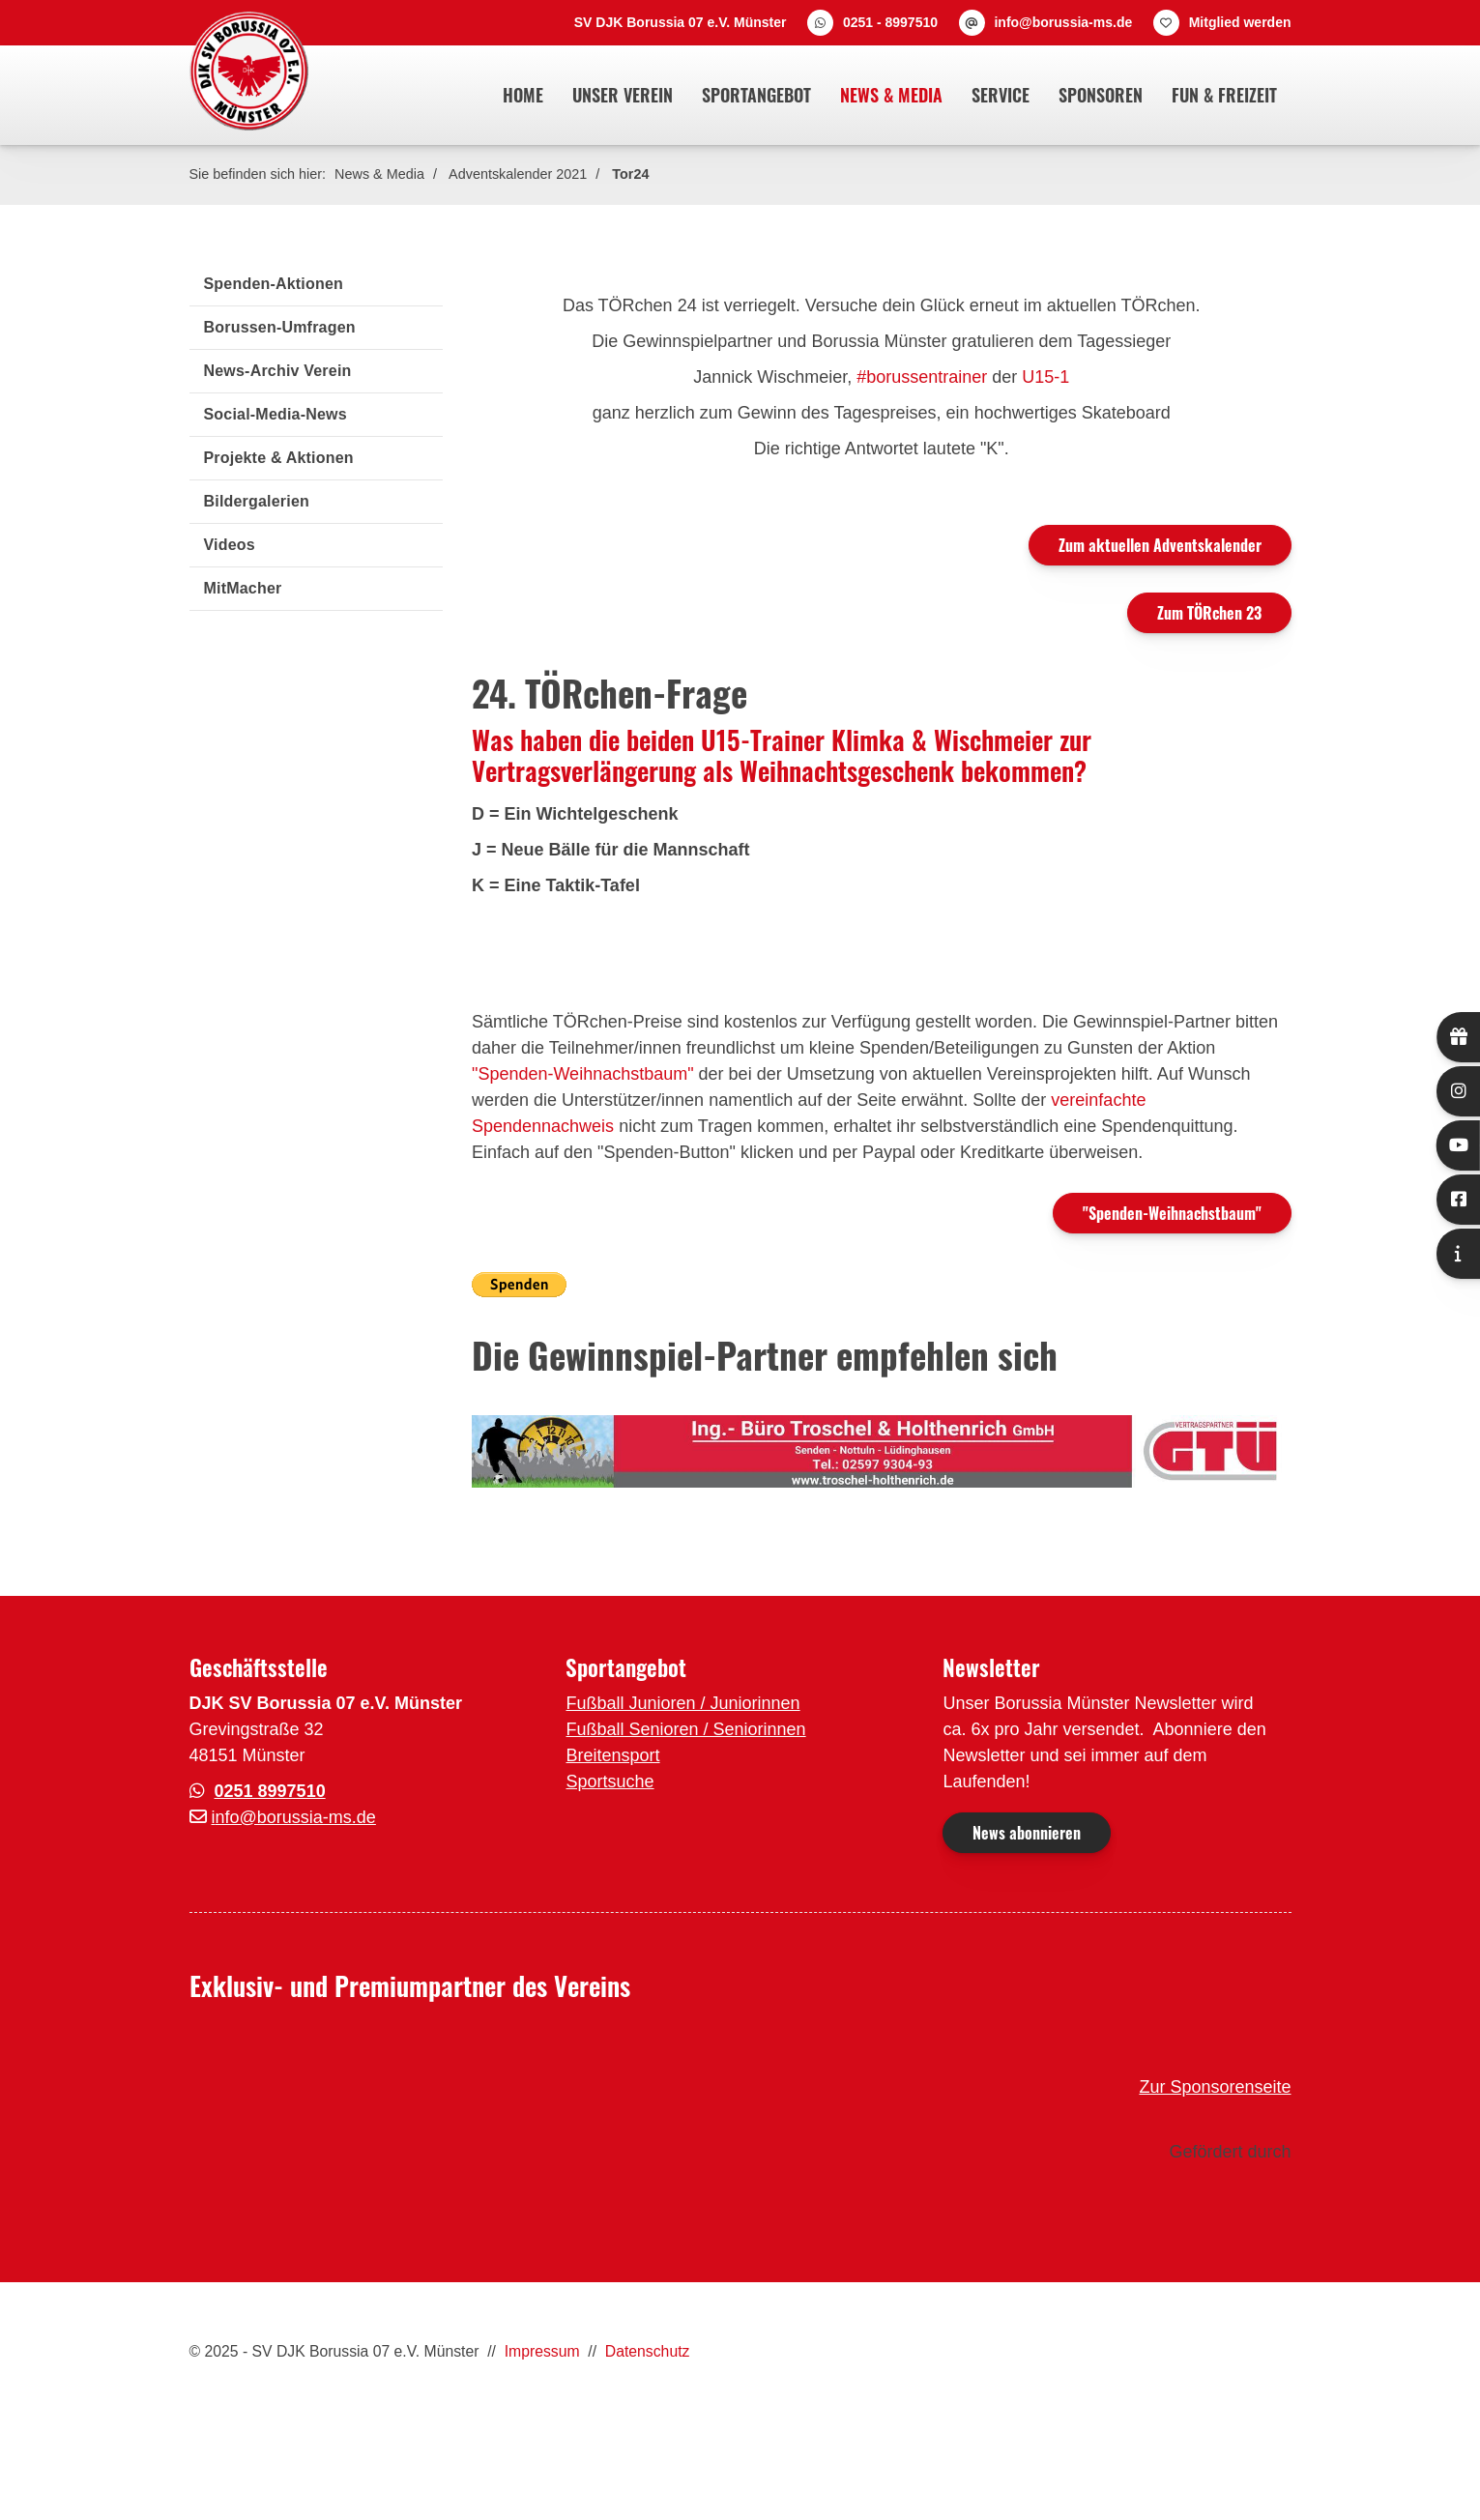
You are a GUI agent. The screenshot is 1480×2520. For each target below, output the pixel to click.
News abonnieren (1026, 1832)
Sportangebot (756, 94)
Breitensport (612, 1755)
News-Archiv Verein (278, 370)
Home (523, 94)
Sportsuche (609, 1781)
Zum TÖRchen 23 (1209, 612)
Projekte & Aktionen (279, 457)
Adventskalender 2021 (518, 174)
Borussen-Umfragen (280, 327)
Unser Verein (622, 94)
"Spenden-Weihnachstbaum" (583, 1074)
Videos (229, 544)
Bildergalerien (257, 501)
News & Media (891, 94)
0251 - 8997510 (890, 22)
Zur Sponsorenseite (1215, 2087)
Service (1001, 94)
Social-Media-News (275, 414)
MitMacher (243, 588)
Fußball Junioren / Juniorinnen (682, 1703)
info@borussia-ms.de (1063, 22)
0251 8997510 (270, 1791)
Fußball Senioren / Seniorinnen (685, 1729)
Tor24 (630, 174)
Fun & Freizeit (1224, 94)
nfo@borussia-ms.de (296, 1817)
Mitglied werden (1240, 22)
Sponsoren (1101, 94)
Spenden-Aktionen (274, 283)
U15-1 (1045, 377)
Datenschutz (647, 2351)
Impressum (542, 2351)
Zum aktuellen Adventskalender (1160, 545)
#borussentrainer (924, 377)
